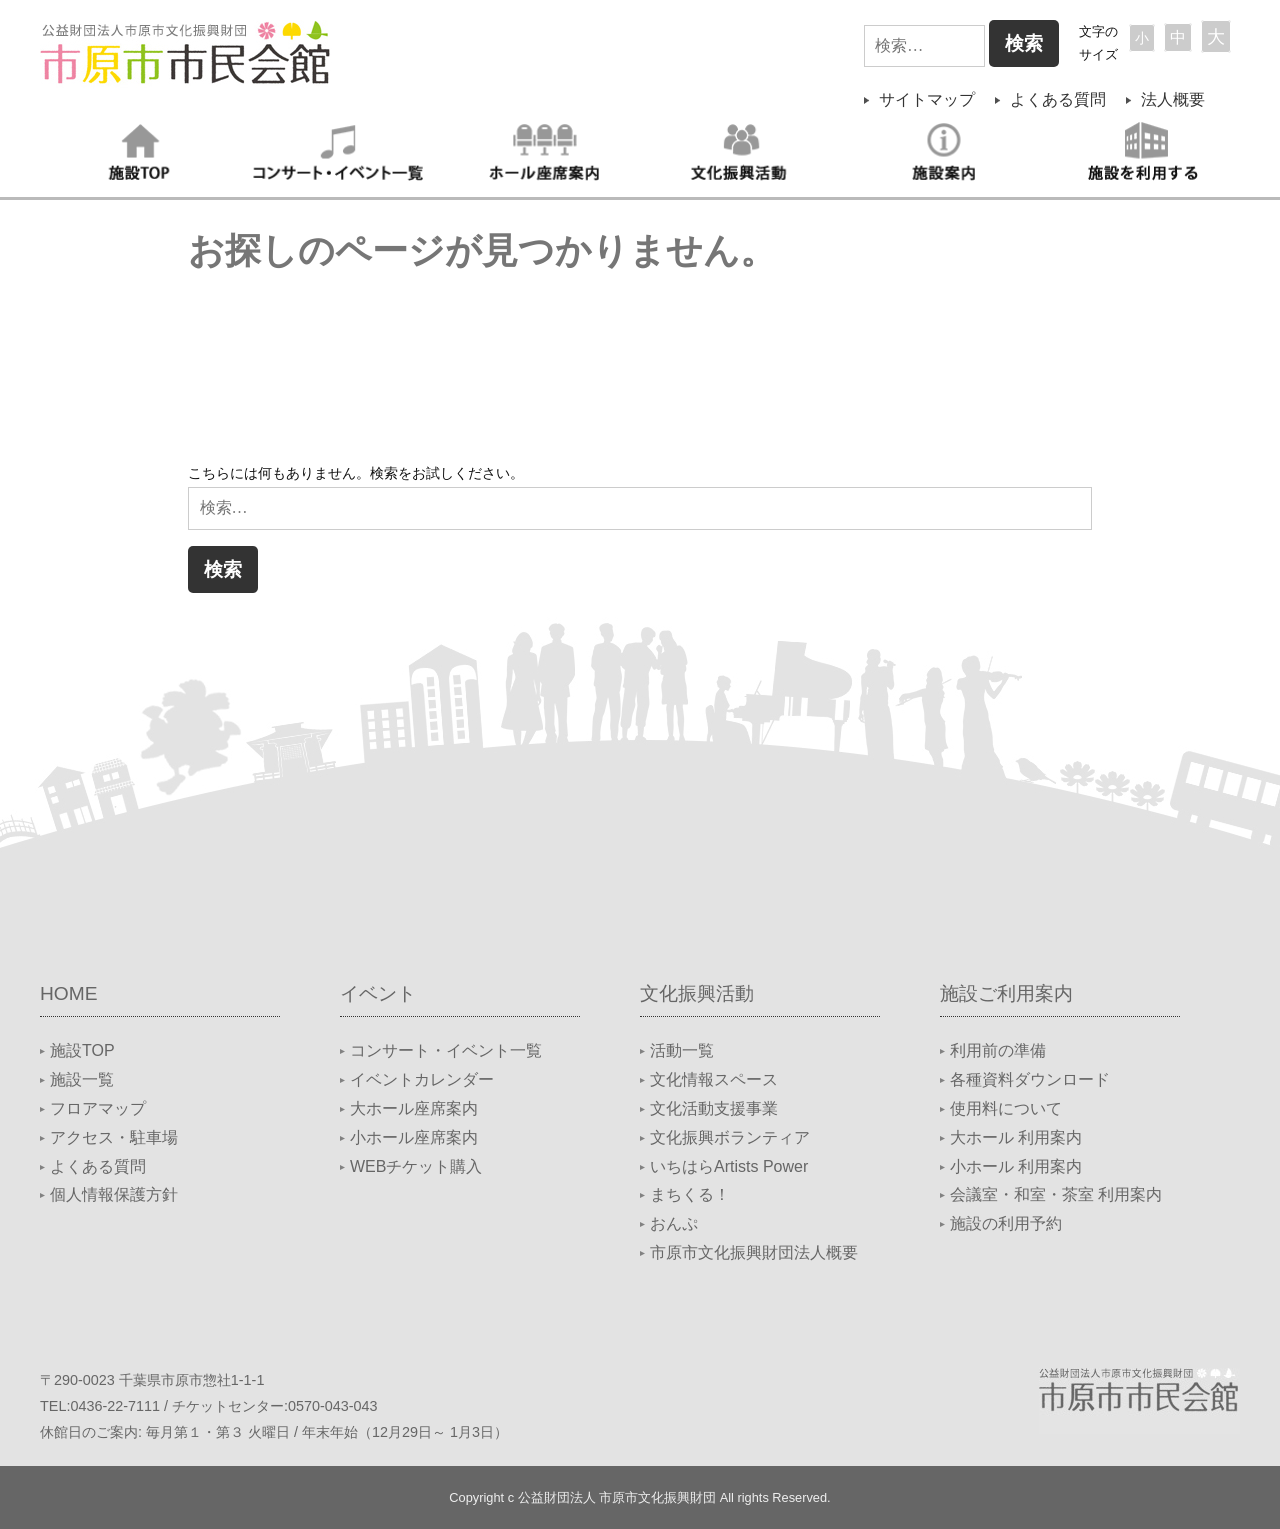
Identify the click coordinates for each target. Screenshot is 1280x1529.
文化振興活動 (697, 993)
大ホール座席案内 (414, 1108)
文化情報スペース (714, 1079)
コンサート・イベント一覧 (446, 1050)
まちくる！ (690, 1194)
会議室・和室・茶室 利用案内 (1056, 1194)
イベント (378, 993)
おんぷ (674, 1223)
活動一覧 (682, 1050)
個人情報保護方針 (114, 1194)
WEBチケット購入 (416, 1166)
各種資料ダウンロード (1030, 1079)
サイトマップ (927, 99)
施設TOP (82, 1050)
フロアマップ (98, 1108)
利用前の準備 (998, 1050)
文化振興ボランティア (730, 1137)
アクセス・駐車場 (114, 1137)
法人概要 (1173, 99)
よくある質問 (1058, 99)
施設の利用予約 (1006, 1223)
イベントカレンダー (422, 1079)
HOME (69, 993)
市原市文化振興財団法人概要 (754, 1252)
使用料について (1006, 1108)
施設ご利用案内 (1006, 993)
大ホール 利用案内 (1016, 1137)
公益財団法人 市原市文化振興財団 (617, 1497)
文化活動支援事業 (714, 1108)
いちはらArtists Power (729, 1166)
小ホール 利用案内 (1016, 1166)
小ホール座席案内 (414, 1137)
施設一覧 (82, 1079)
